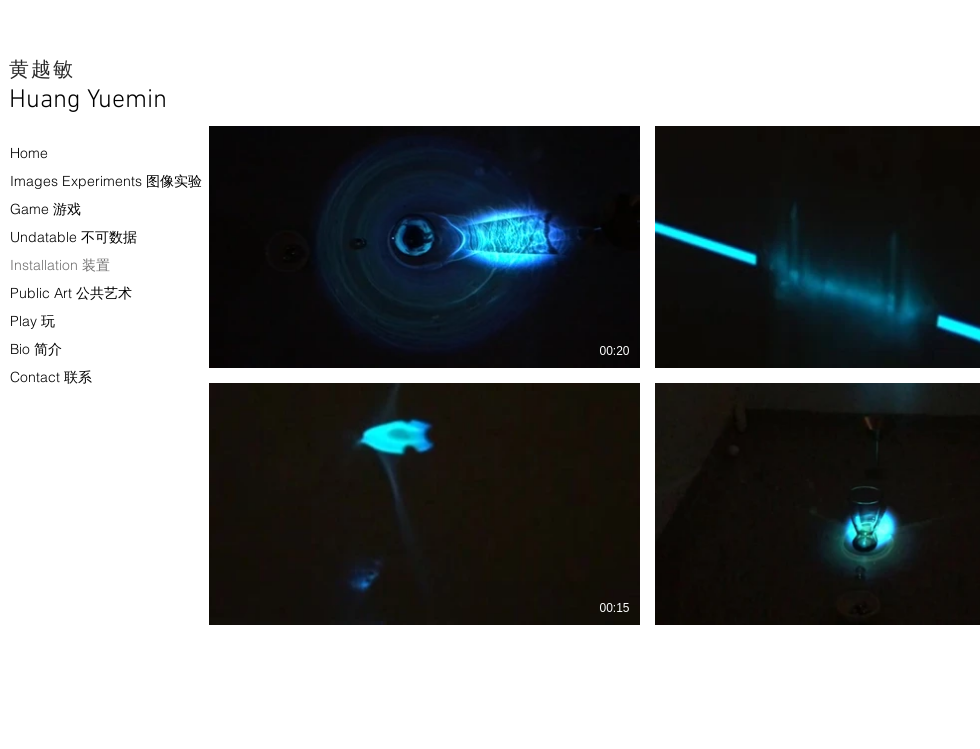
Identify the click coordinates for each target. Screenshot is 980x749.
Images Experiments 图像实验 (75, 181)
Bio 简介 (36, 349)
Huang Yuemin (88, 100)
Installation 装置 (60, 265)
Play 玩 (32, 321)
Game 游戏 (45, 209)
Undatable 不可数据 (73, 237)
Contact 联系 (51, 377)
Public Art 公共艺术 (71, 293)
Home (29, 153)
